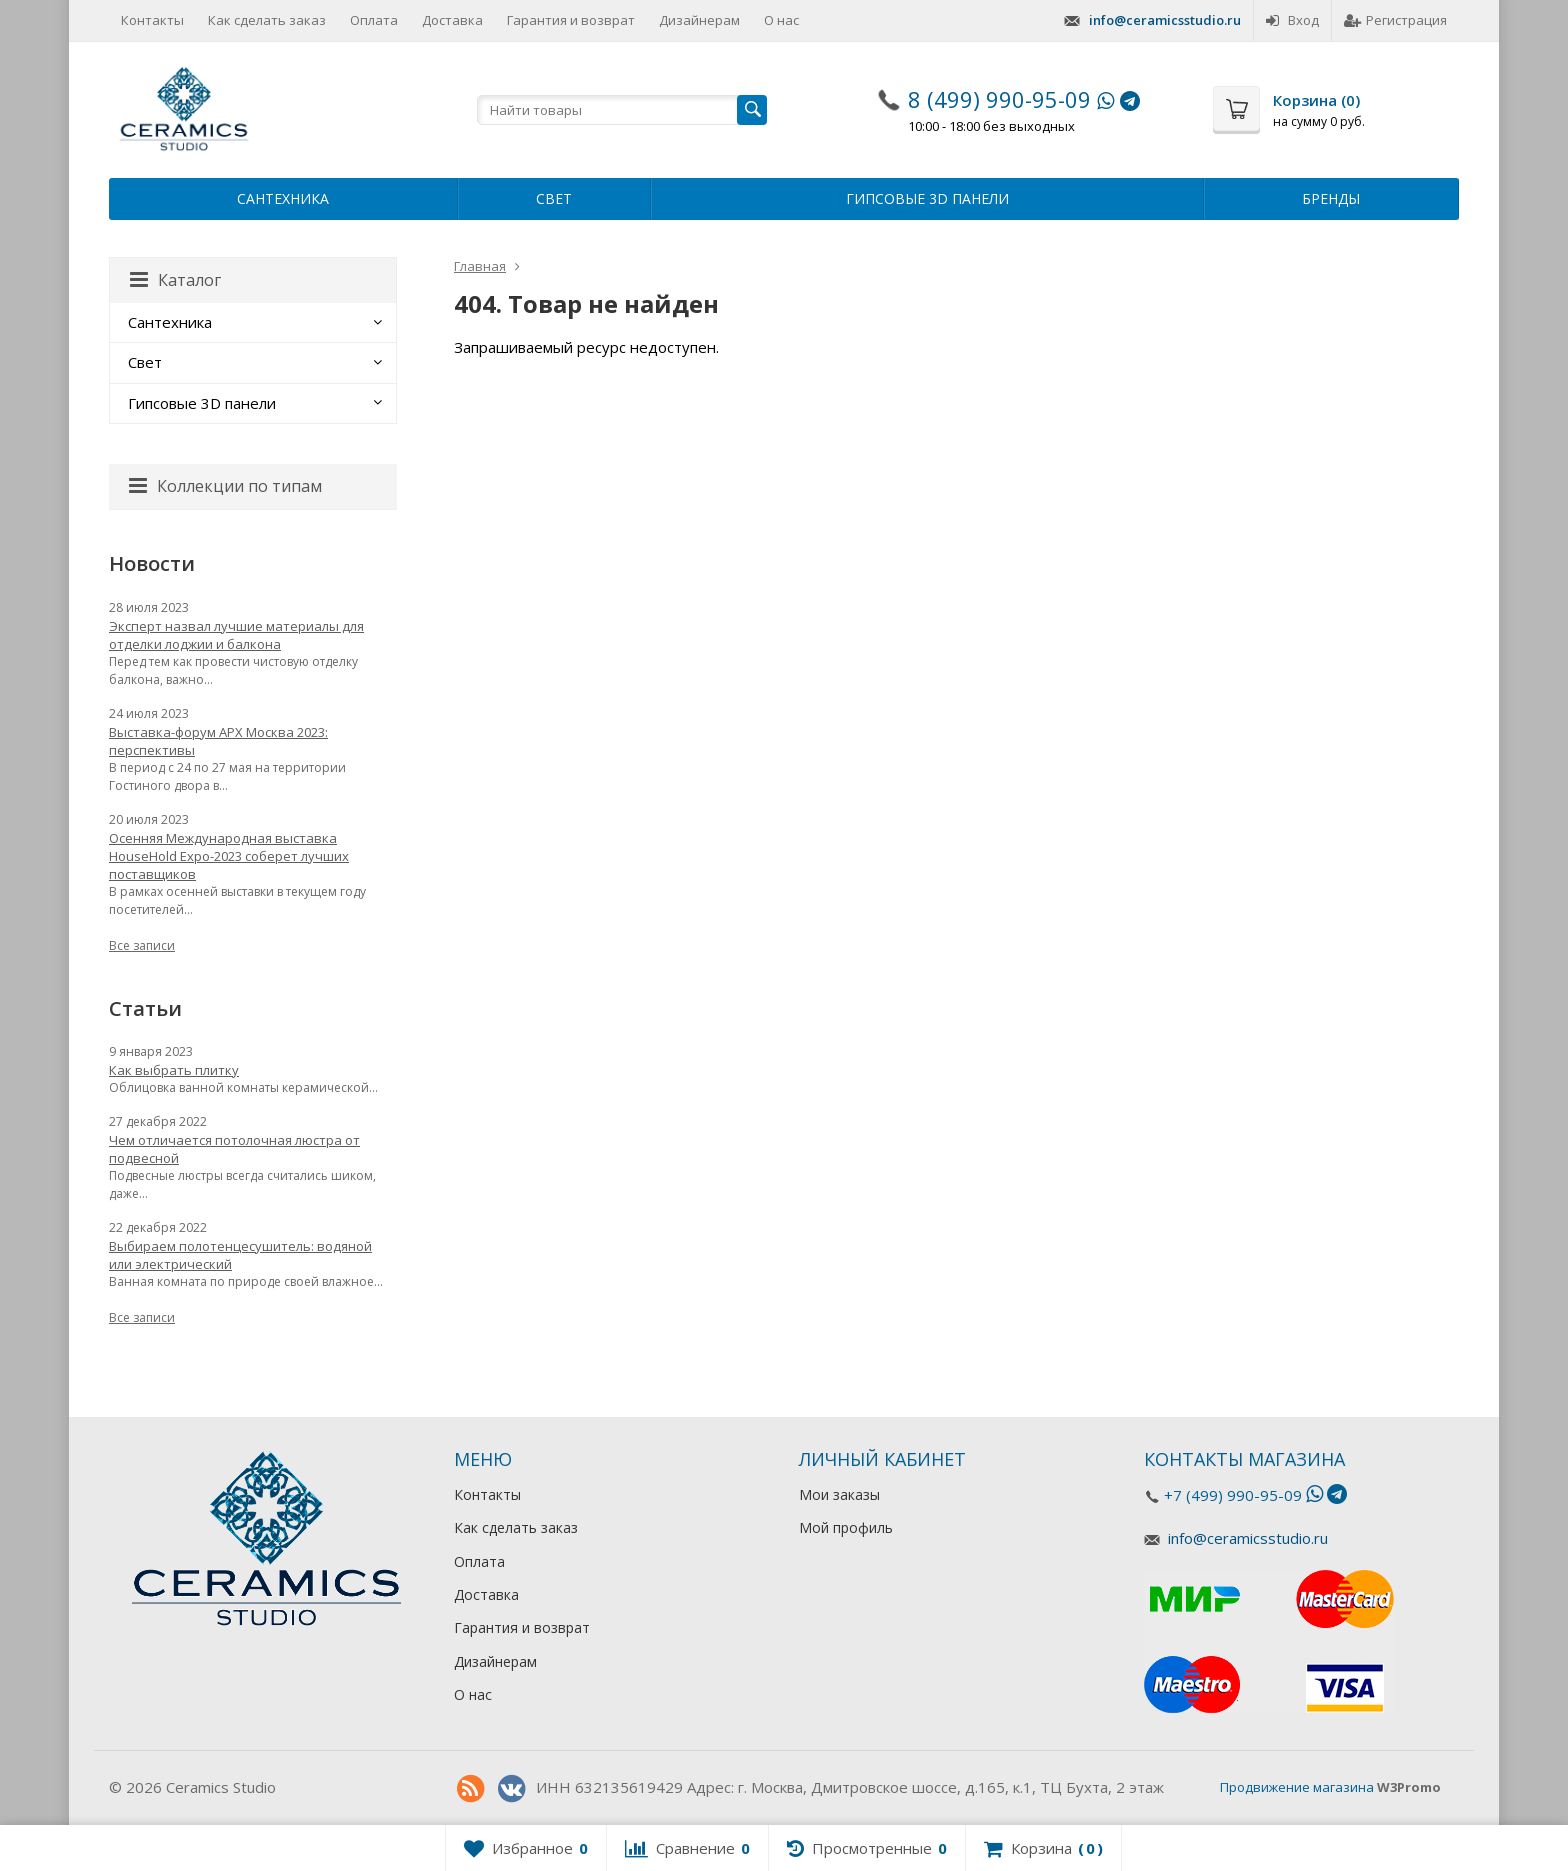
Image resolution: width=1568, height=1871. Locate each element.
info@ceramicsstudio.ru (1165, 20)
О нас (781, 20)
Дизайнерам (699, 20)
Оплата (374, 20)
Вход (1292, 20)
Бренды (1331, 198)
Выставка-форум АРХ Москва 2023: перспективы (218, 741)
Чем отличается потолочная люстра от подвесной (234, 1149)
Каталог (175, 280)
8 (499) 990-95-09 (999, 99)
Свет (554, 198)
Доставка (452, 20)
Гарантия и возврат (571, 20)
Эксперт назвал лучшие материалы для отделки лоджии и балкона (236, 635)
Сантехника (283, 198)
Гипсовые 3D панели (927, 198)
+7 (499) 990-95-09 (1233, 1495)
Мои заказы (839, 1494)
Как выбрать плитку (174, 1070)
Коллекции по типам (225, 486)
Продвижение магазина (1297, 1787)
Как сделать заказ (267, 20)
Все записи (142, 945)
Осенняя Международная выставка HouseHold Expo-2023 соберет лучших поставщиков (229, 856)
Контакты (152, 20)
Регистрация (1395, 20)
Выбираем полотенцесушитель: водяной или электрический (240, 1255)
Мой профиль (846, 1527)
